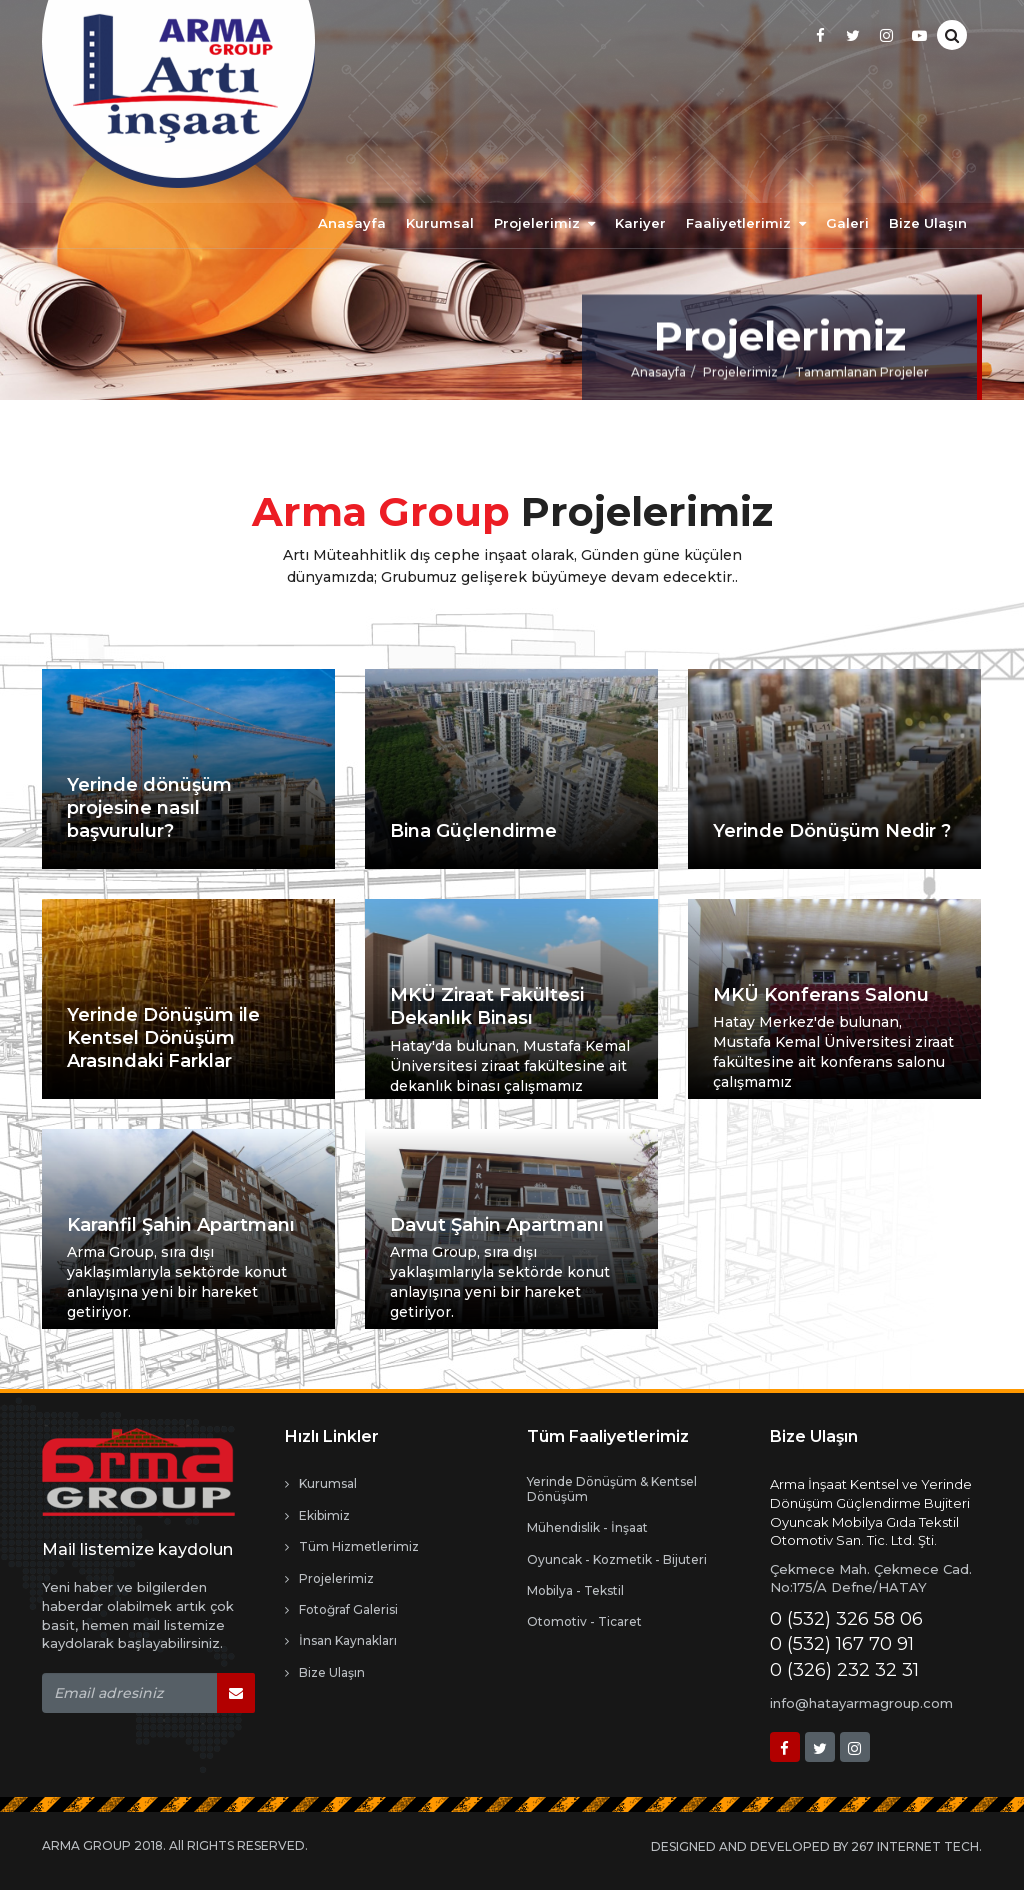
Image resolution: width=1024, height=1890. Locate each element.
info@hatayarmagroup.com (861, 1703)
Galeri (847, 223)
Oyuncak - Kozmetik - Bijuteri (617, 1560)
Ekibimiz (317, 1516)
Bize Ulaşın (928, 223)
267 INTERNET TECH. (916, 1846)
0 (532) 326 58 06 (846, 1619)
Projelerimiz (544, 223)
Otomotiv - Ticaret (584, 1622)
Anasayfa (352, 223)
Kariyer (640, 223)
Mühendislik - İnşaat (587, 1528)
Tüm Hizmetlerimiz (352, 1547)
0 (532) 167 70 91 (842, 1644)
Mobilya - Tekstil (575, 1591)
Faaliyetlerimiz (746, 223)
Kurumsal (440, 223)
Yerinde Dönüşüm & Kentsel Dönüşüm (612, 1489)
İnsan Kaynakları (341, 1641)
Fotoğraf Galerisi (341, 1610)
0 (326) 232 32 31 (844, 1670)
